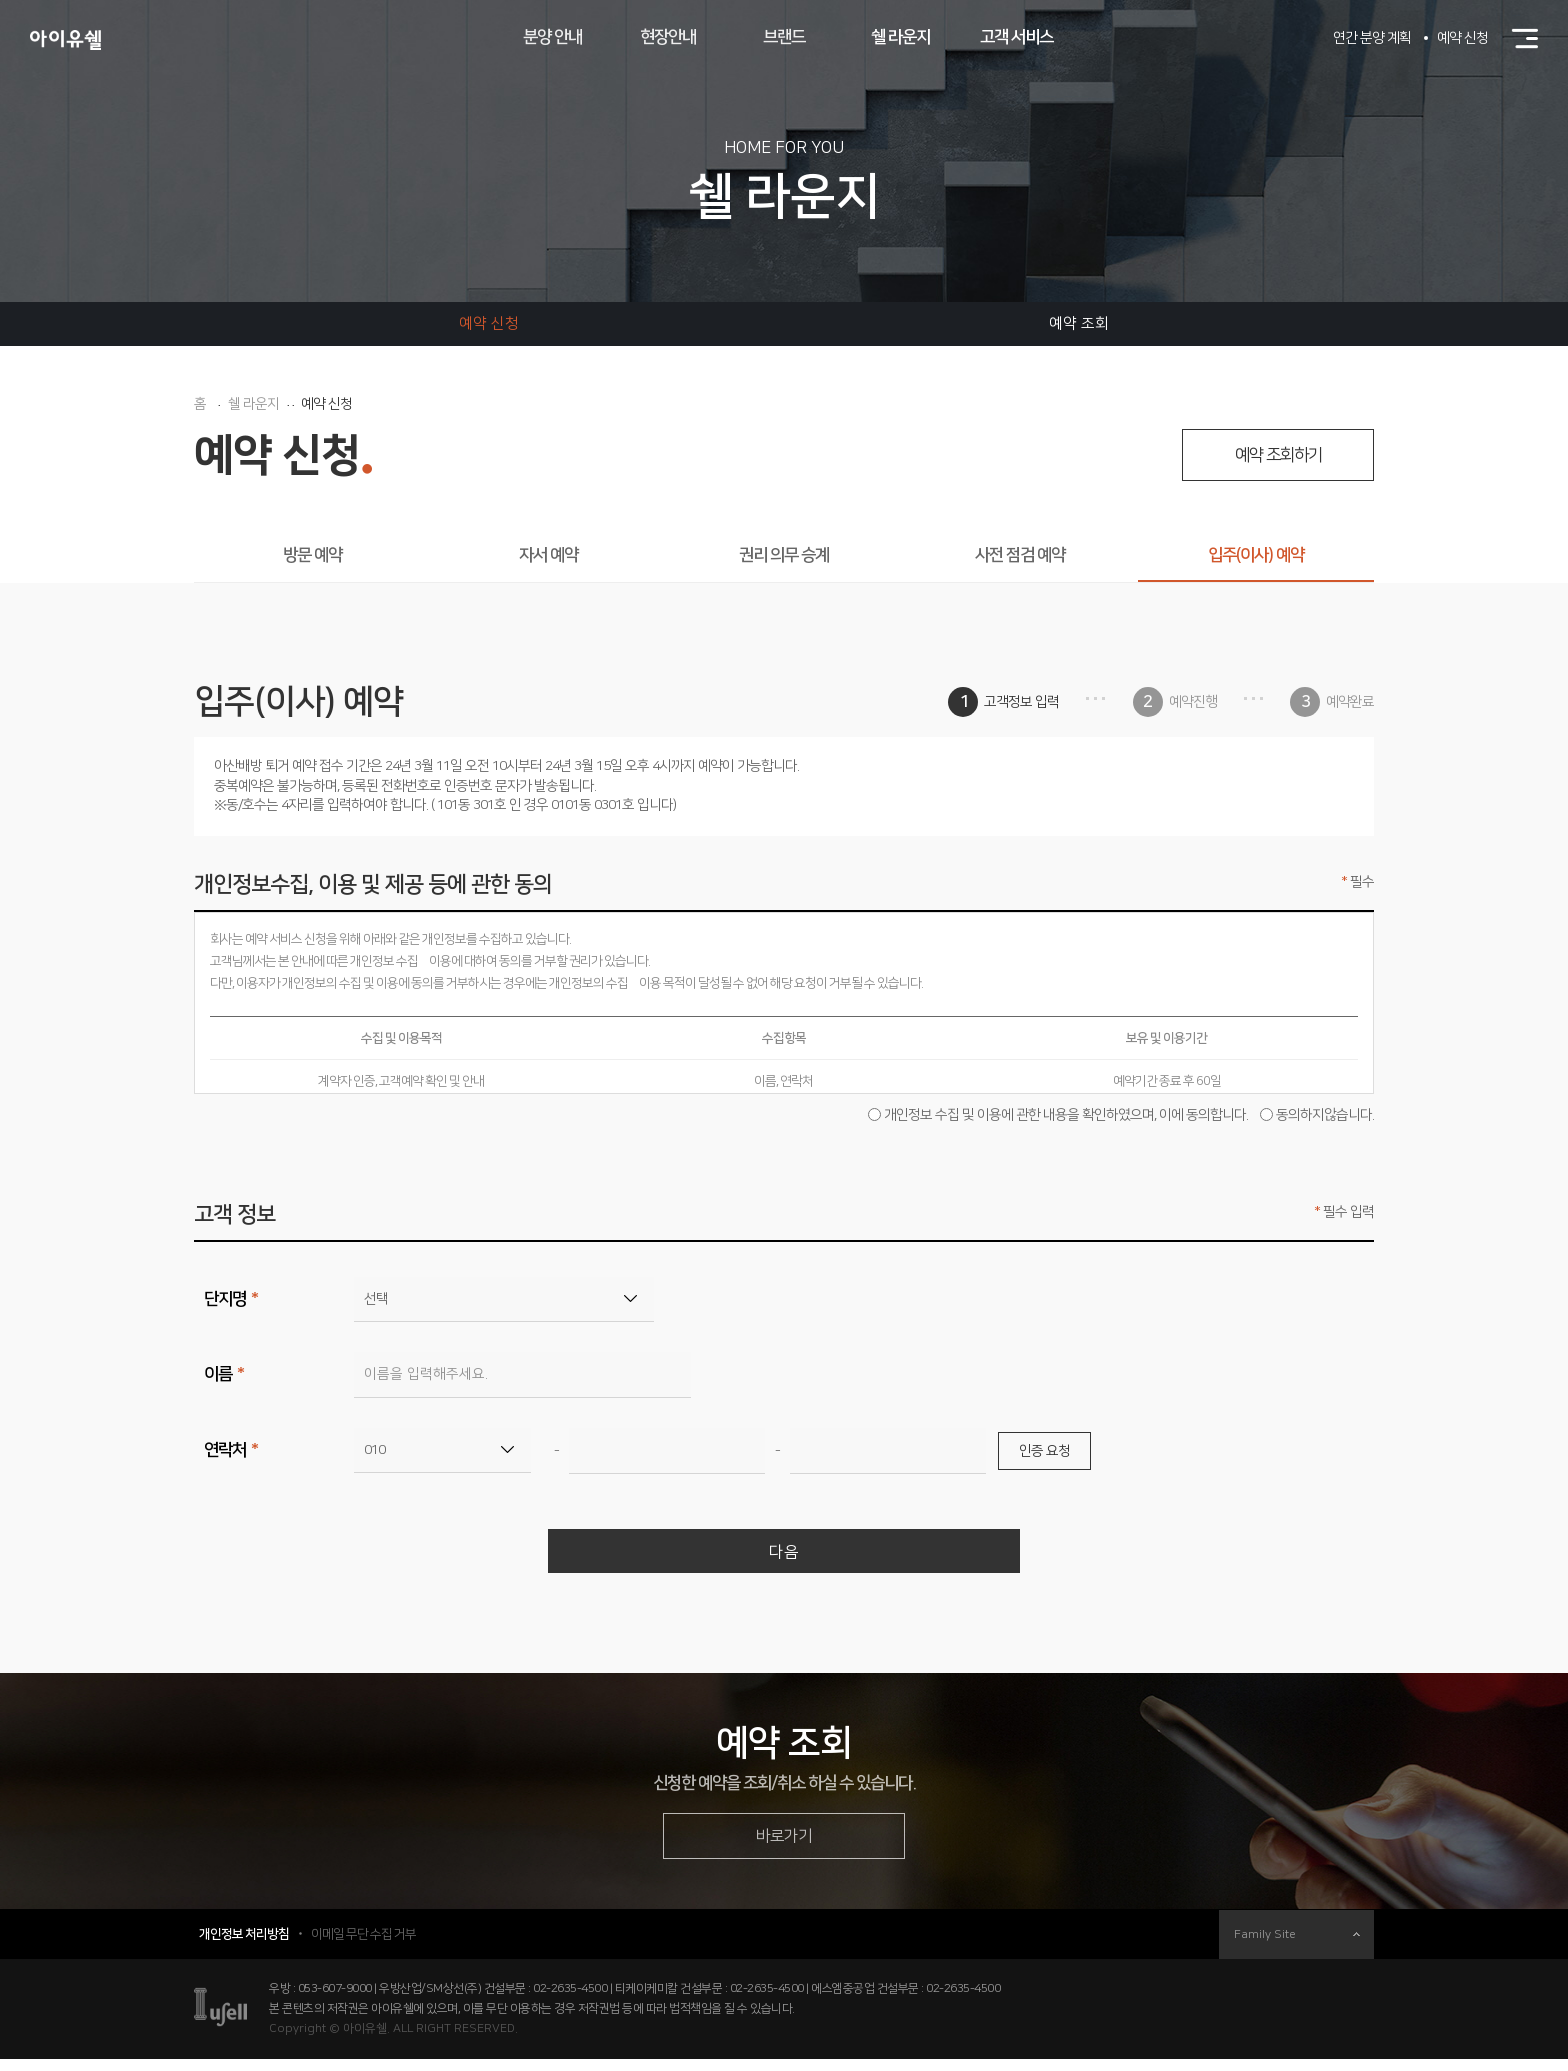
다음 (784, 1555)
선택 (376, 1299)
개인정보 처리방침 (244, 1946)
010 (374, 1450)
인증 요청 (1044, 1451)
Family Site (1297, 1946)
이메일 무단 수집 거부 (363, 1946)
